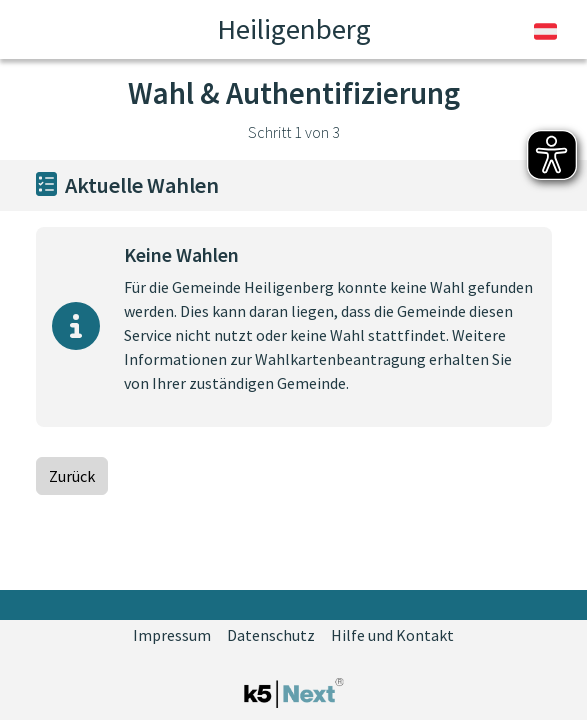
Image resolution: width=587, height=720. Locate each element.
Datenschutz (271, 635)
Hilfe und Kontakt (392, 635)
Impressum (172, 635)
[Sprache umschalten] (545, 30)
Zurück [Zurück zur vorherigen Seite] (72, 476)
